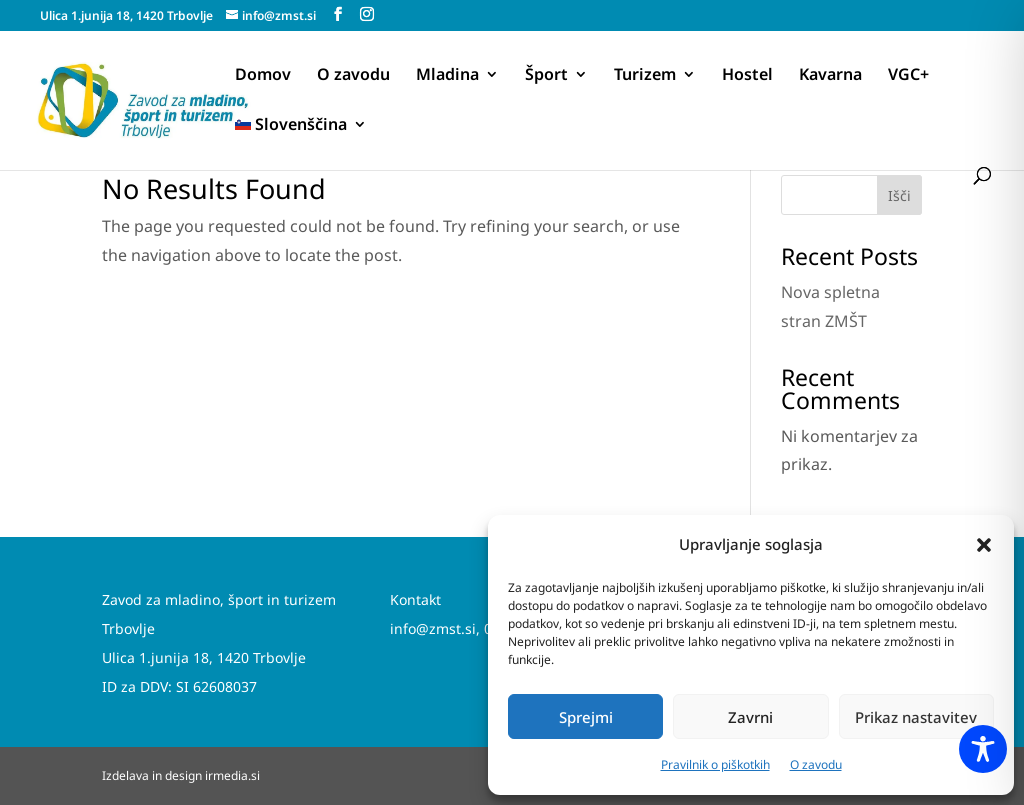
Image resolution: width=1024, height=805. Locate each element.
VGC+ (908, 76)
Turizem (645, 76)
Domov (263, 76)
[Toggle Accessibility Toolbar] (983, 749)
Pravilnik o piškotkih (715, 764)
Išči (899, 195)
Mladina (447, 76)
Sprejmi (586, 717)
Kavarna (830, 76)
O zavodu (816, 764)
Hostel (747, 76)
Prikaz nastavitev (916, 717)
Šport (546, 76)
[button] (984, 545)
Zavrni (750, 717)
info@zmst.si (433, 628)
